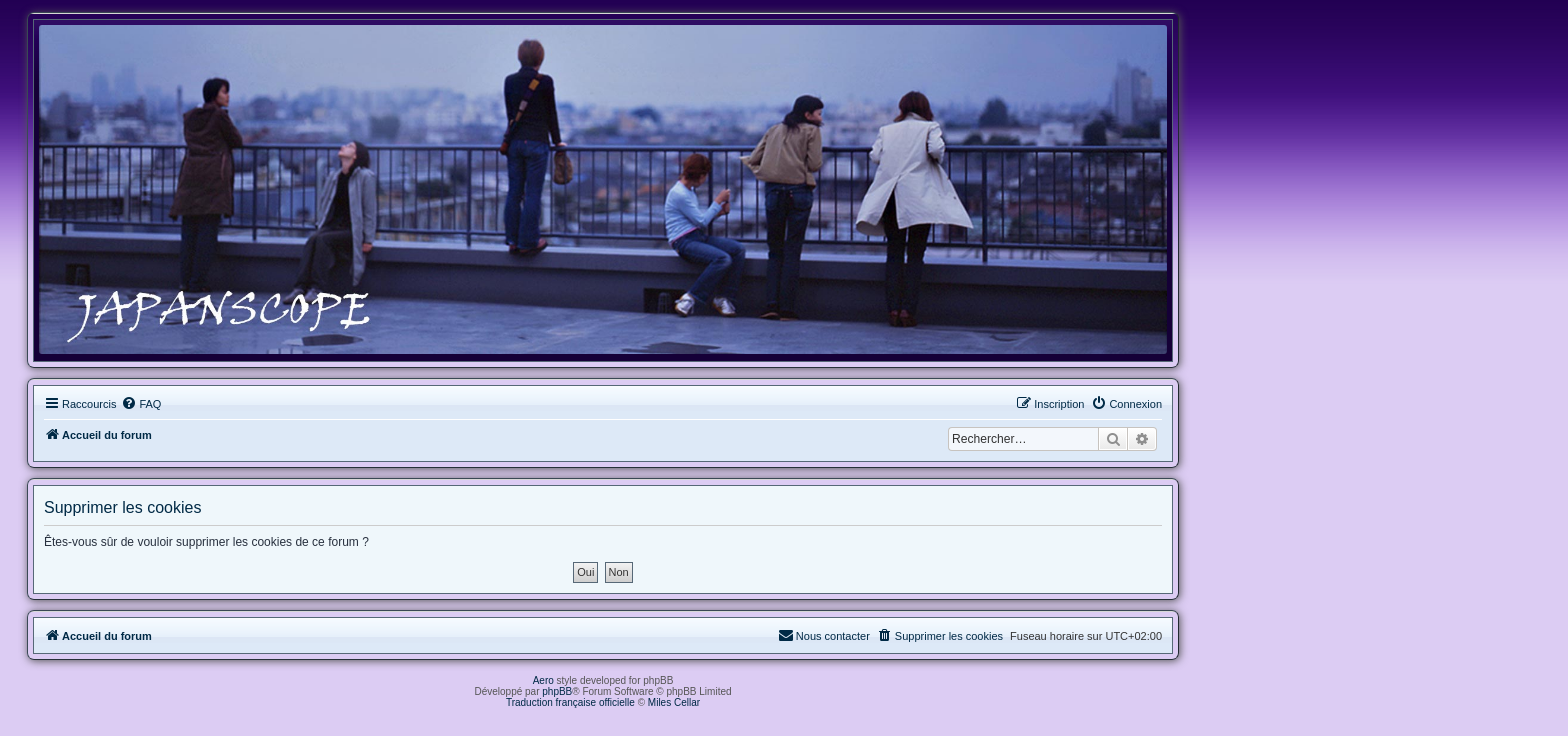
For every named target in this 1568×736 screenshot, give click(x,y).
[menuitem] (141, 404)
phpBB (557, 691)
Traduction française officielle (570, 702)
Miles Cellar (674, 702)
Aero (543, 680)
